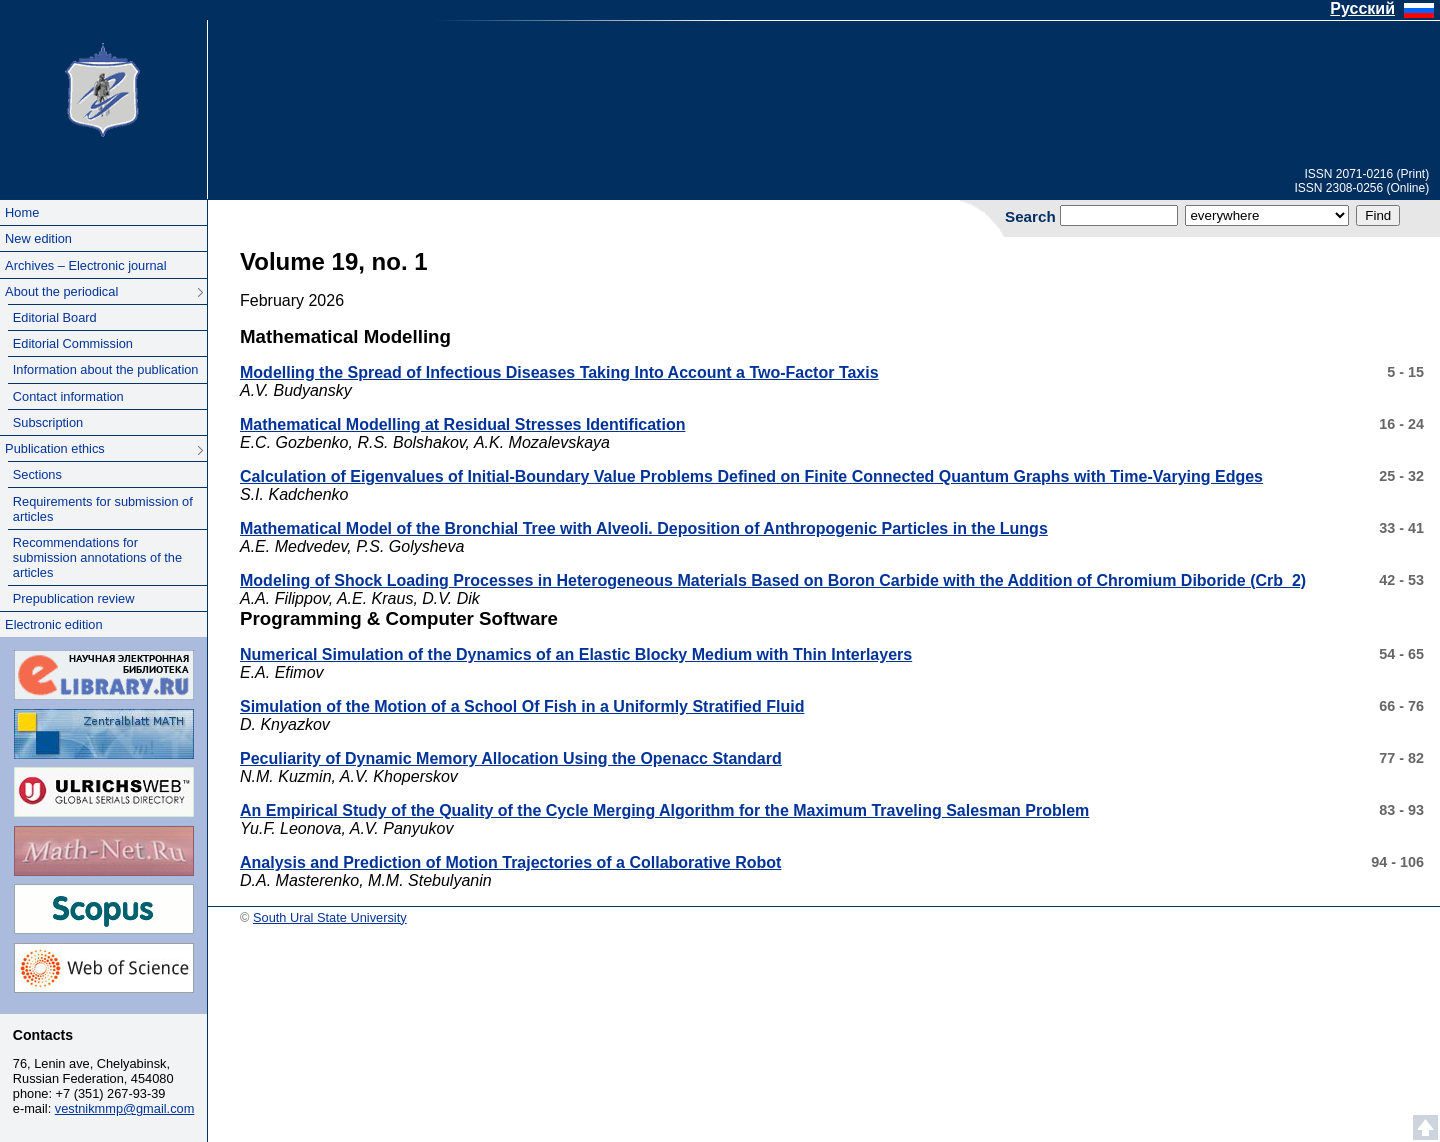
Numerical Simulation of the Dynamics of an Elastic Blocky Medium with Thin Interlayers (576, 654)
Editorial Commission (73, 343)
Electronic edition (53, 624)
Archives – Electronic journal (85, 265)
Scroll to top (1425, 1127)
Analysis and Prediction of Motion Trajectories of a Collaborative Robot (510, 862)
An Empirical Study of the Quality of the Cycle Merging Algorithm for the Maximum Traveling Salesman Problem (664, 810)
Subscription (48, 422)
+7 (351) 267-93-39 (111, 1093)
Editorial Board (55, 317)
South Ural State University (103, 88)
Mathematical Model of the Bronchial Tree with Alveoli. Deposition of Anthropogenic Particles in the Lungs (644, 528)
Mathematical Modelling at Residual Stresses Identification (462, 424)
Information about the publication (106, 369)
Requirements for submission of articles (103, 509)
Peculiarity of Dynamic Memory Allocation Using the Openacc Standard (511, 758)
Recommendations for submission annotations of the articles (97, 557)
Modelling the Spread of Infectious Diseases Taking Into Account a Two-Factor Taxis (559, 372)
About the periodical (61, 291)
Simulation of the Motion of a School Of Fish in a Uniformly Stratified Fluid (522, 706)
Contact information (68, 396)
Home (22, 212)
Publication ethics (55, 448)
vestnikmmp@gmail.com (125, 1108)
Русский (1362, 8)
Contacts (43, 1035)
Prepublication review (74, 598)
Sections (37, 474)
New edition (38, 238)
